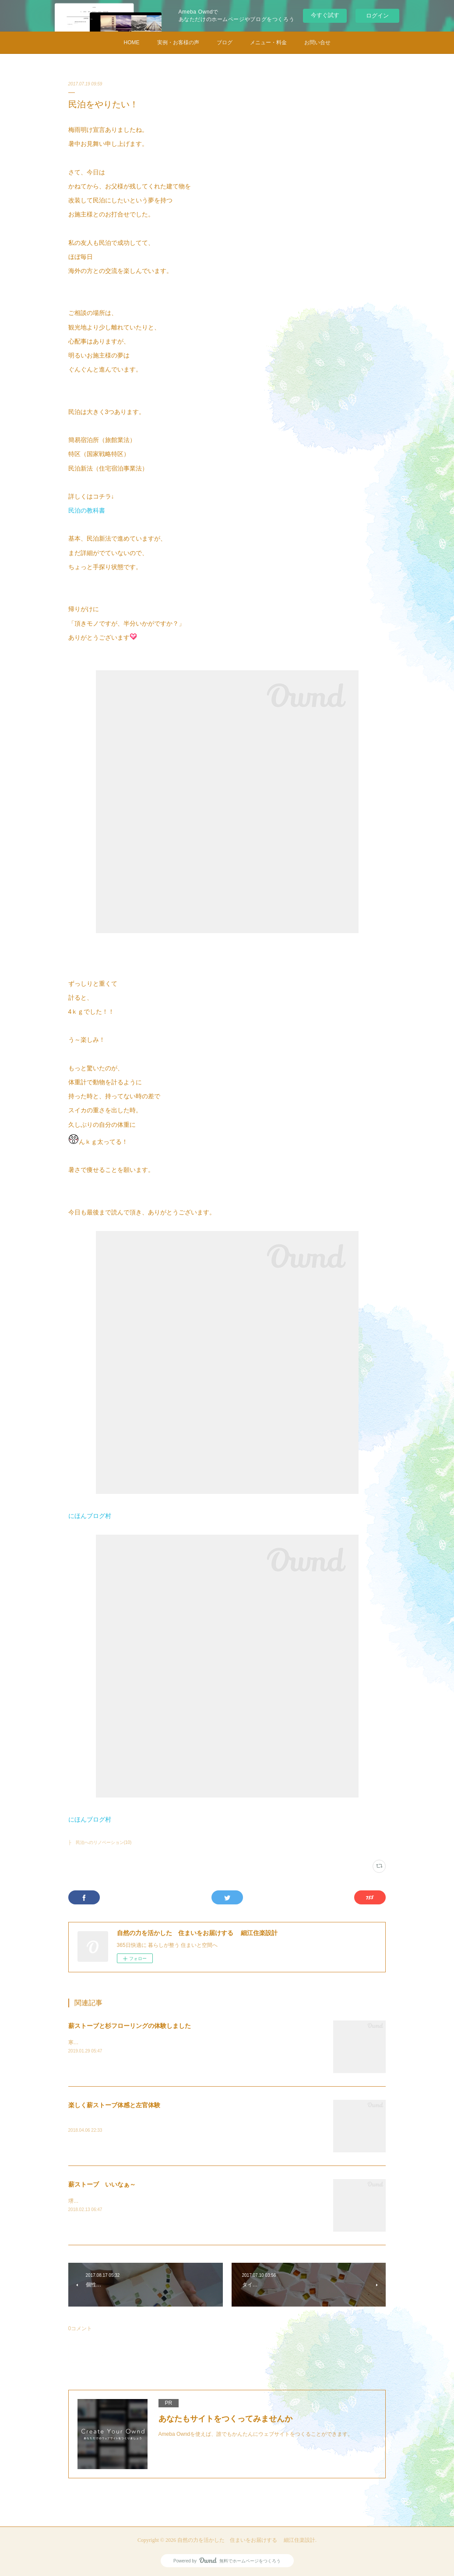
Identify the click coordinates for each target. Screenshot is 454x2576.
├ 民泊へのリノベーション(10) (100, 1842)
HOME (132, 42)
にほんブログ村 (89, 1515)
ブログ (224, 42)
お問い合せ (317, 42)
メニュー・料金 (268, 42)
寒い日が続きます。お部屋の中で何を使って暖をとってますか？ (145, 2042)
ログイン (377, 15)
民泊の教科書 (86, 510)
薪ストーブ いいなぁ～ (102, 2184)
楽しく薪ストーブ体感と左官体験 (114, 2105)
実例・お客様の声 (178, 42)
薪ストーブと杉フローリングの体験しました (129, 2025)
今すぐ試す (325, 15)
